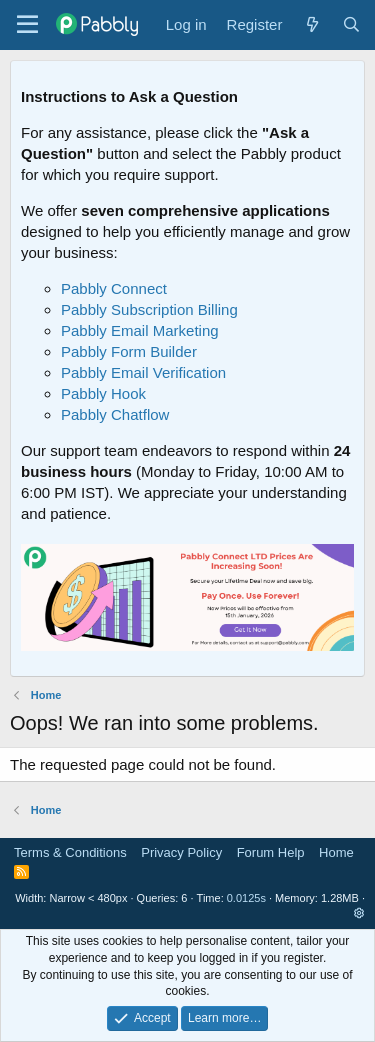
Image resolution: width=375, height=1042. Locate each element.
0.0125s (246, 898)
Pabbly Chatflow (115, 414)
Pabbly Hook (103, 393)
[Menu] (27, 25)
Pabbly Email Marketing (140, 330)
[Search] (351, 24)
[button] (359, 913)
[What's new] (311, 24)
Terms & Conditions (70, 852)
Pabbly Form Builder (129, 351)
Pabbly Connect (114, 288)
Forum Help (271, 852)
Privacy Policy (181, 852)
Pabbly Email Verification (143, 372)
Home (336, 852)
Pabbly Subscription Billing (149, 309)
